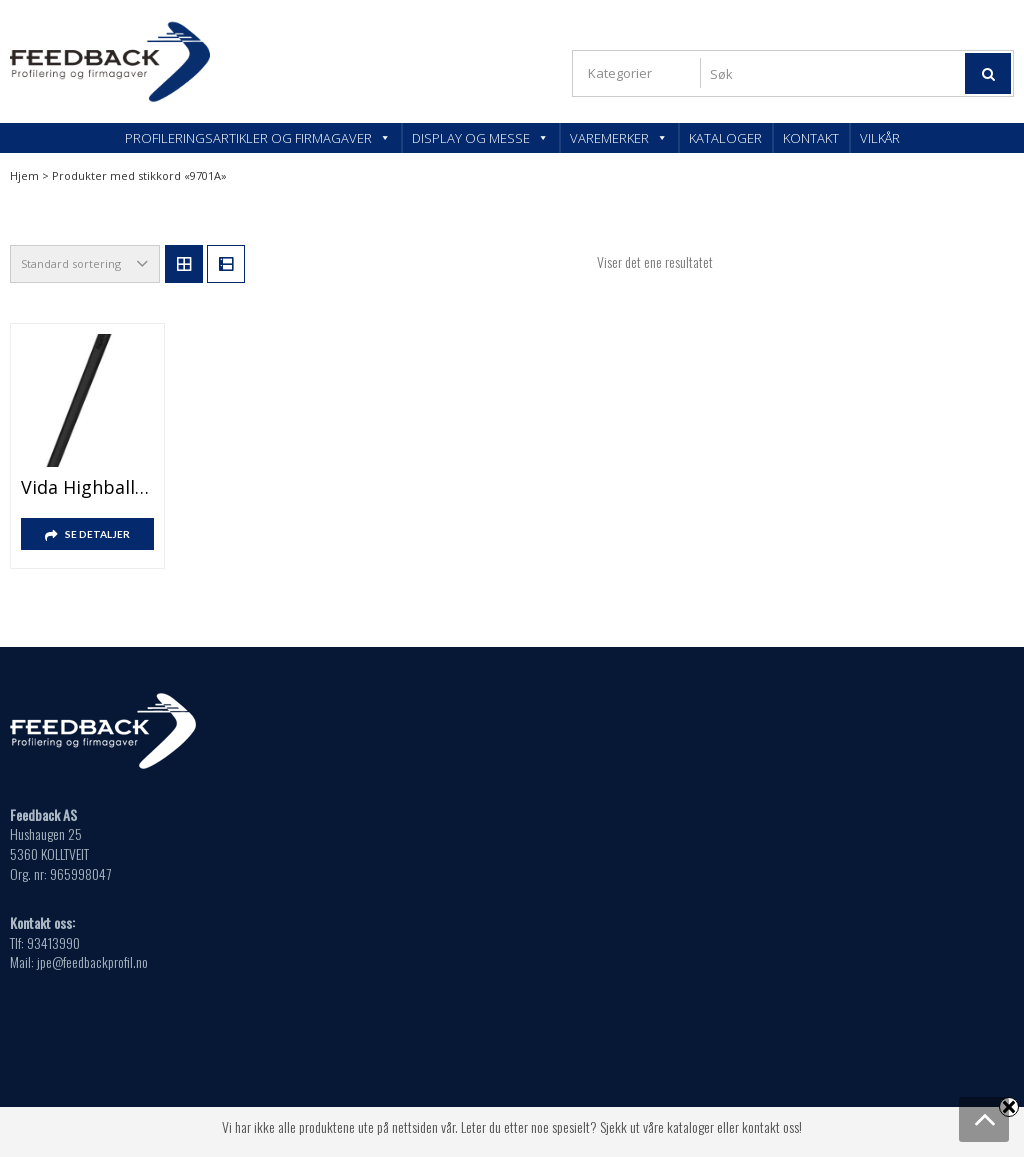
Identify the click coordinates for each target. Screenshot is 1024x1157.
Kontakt (811, 138)
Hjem (24, 175)
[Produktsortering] (85, 264)
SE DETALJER (97, 534)
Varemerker (619, 138)
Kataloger (725, 138)
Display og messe (480, 138)
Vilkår (880, 138)
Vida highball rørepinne (87, 487)
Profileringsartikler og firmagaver (258, 138)
